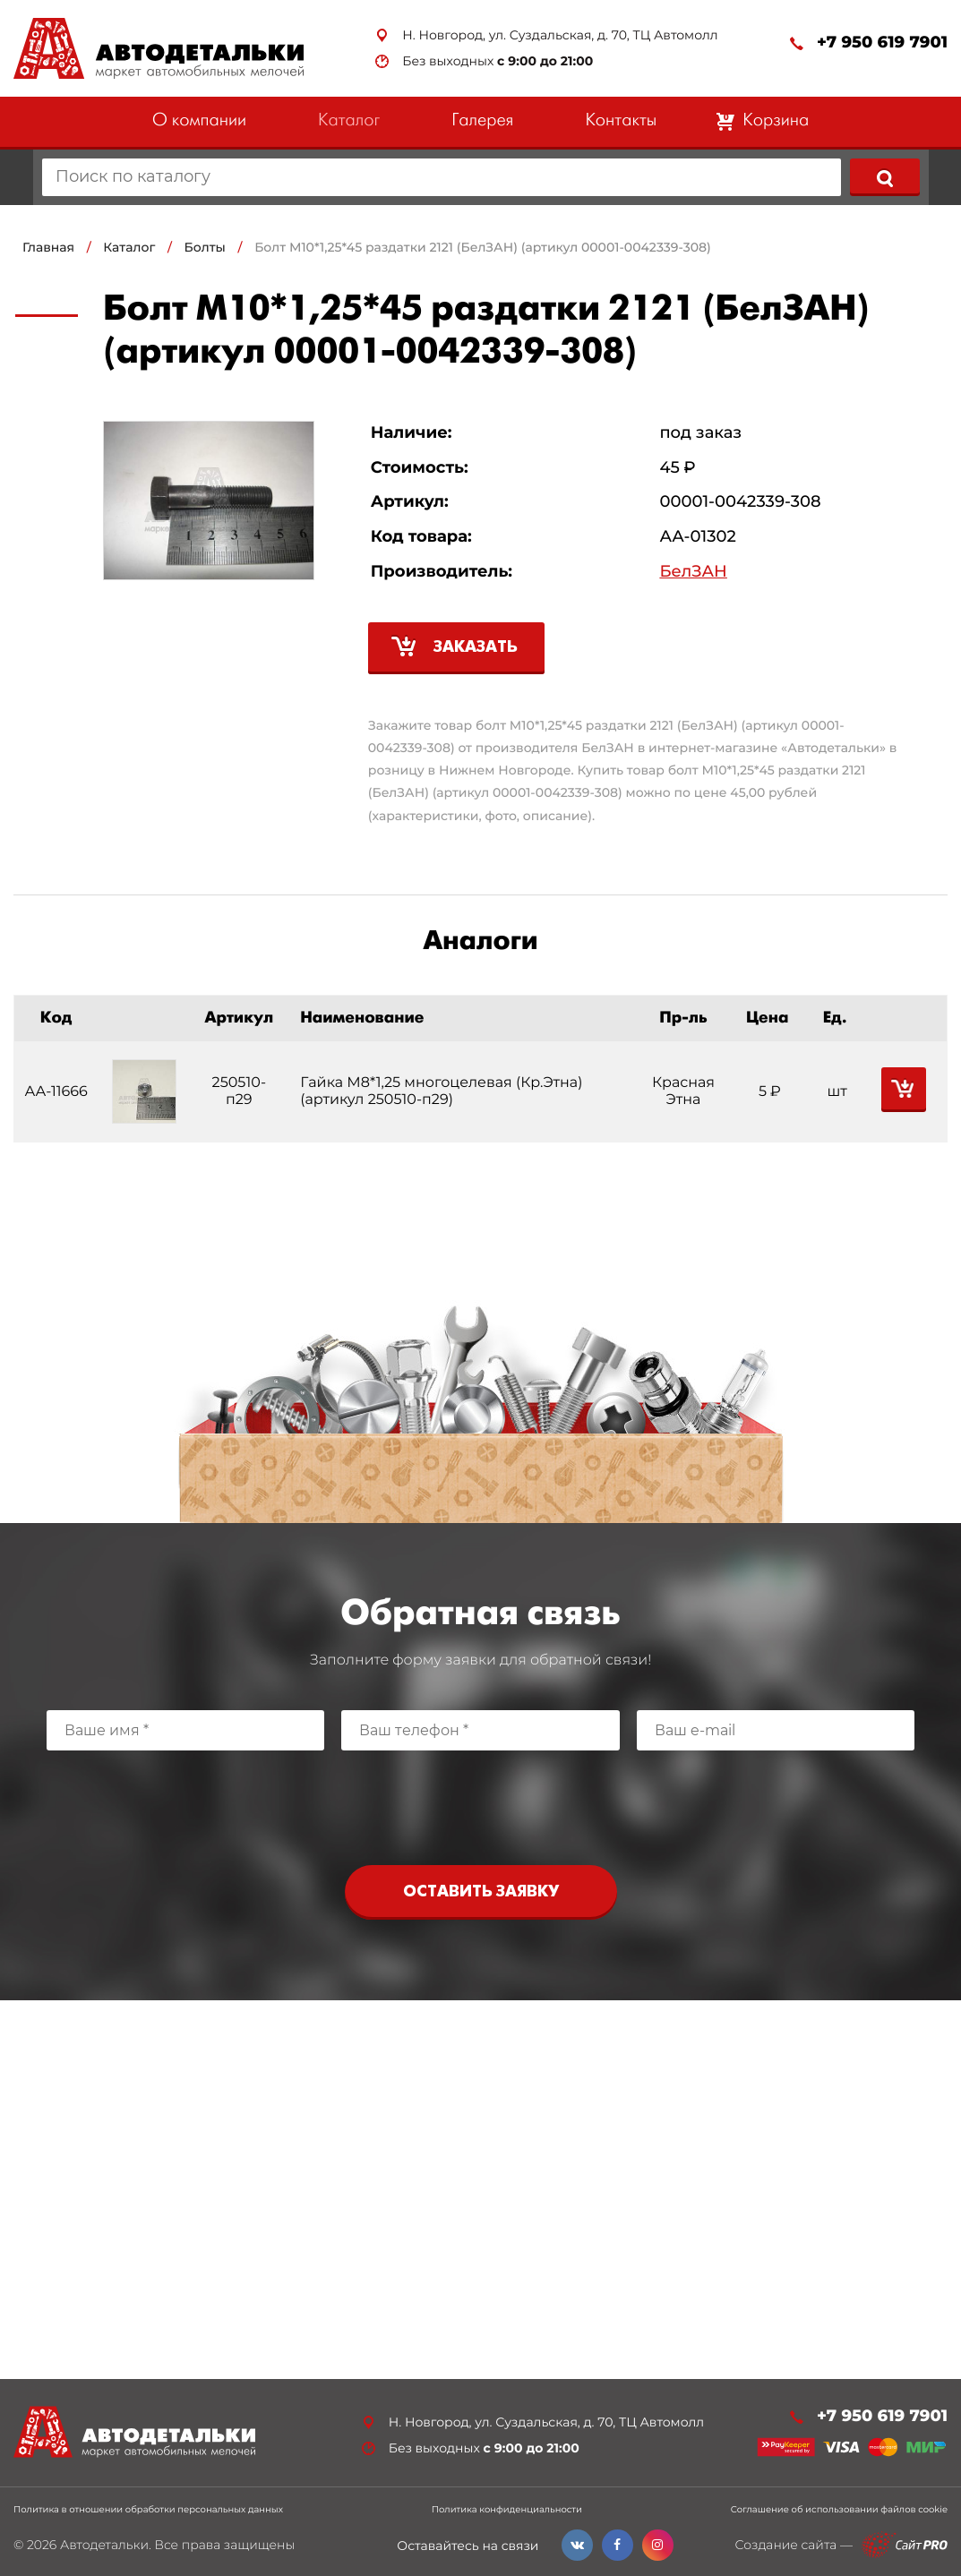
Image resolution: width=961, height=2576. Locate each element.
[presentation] (481, 1803)
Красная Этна (683, 1091)
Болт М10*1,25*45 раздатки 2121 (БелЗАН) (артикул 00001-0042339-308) (482, 247)
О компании (199, 121)
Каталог (349, 121)
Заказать (475, 647)
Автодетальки (104, 2545)
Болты (205, 247)
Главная (48, 247)
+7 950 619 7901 (882, 42)
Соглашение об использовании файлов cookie (839, 2509)
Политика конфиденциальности (507, 2509)
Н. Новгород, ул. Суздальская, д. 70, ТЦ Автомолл (559, 35)
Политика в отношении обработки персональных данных (148, 2509)
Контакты (620, 121)
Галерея (482, 121)
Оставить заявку (481, 1892)
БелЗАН (692, 571)
